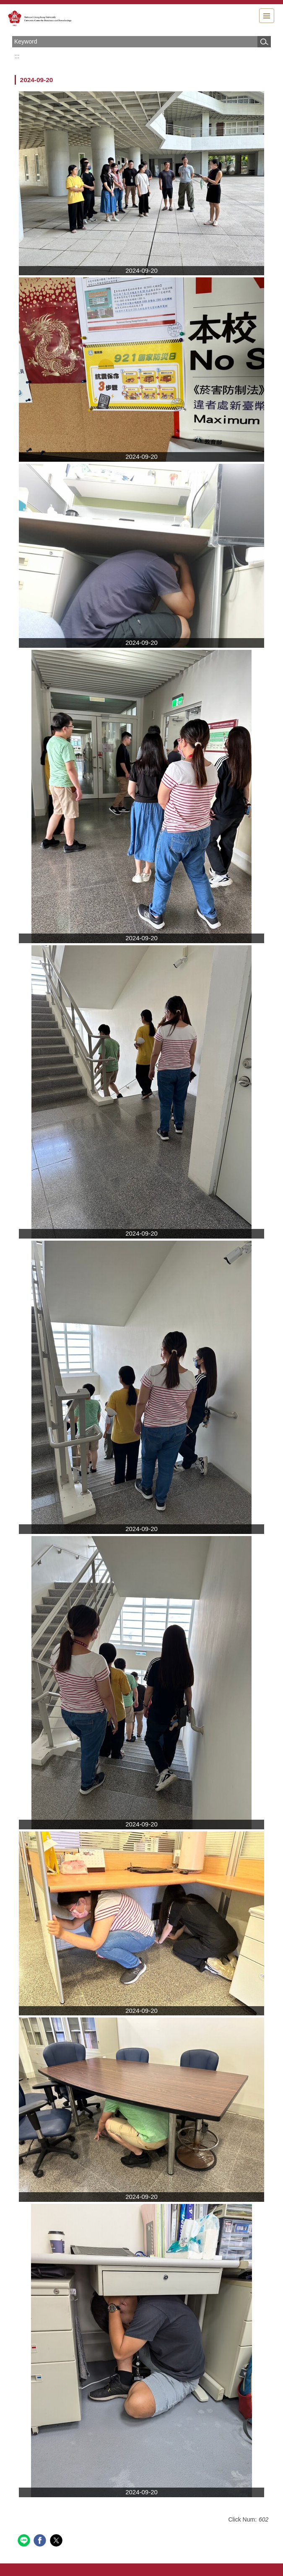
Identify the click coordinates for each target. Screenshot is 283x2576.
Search (264, 41)
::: (17, 56)
